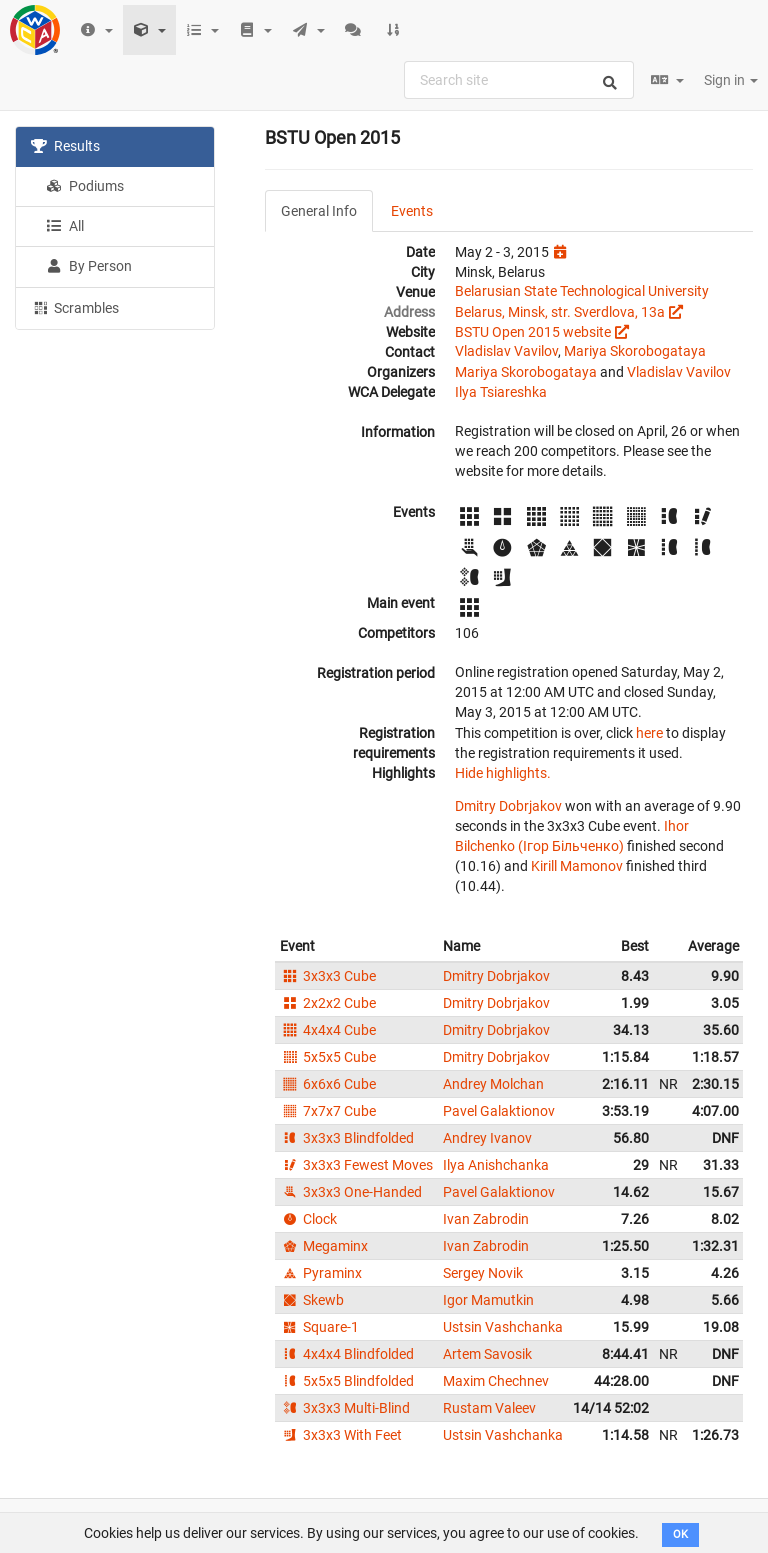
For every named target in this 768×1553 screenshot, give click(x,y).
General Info (319, 211)
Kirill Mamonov (577, 866)
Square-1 (319, 1327)
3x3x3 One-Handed (351, 1192)
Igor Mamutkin (488, 1300)
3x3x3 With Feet (341, 1435)
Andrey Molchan (493, 1084)
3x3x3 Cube (328, 976)
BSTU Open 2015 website (533, 332)
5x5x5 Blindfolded (347, 1381)
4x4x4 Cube (328, 1030)
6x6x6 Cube (328, 1084)
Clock (308, 1219)
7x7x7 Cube (328, 1111)
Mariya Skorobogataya (635, 351)
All (65, 226)
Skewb (312, 1300)
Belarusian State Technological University (582, 291)
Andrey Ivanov (487, 1138)
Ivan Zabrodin (486, 1219)
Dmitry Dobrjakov (508, 806)
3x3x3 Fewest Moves (356, 1165)
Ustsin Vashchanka (503, 1327)
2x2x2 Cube (328, 1003)
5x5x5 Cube (328, 1057)
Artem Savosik (487, 1354)
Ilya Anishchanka (496, 1165)
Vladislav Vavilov (506, 351)
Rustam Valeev (489, 1408)
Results (65, 146)
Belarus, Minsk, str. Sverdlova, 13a (560, 312)
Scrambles (75, 307)
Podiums (85, 186)
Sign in (731, 80)
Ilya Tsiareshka (501, 392)
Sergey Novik (483, 1273)
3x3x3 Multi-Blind (345, 1408)
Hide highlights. (503, 773)
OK (680, 1534)
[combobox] (519, 80)
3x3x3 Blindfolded (347, 1138)
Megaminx (324, 1246)
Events (412, 211)
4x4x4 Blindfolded (347, 1354)
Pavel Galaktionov (499, 1111)
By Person (89, 266)
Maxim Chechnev (496, 1381)
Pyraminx (321, 1273)
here (649, 733)
